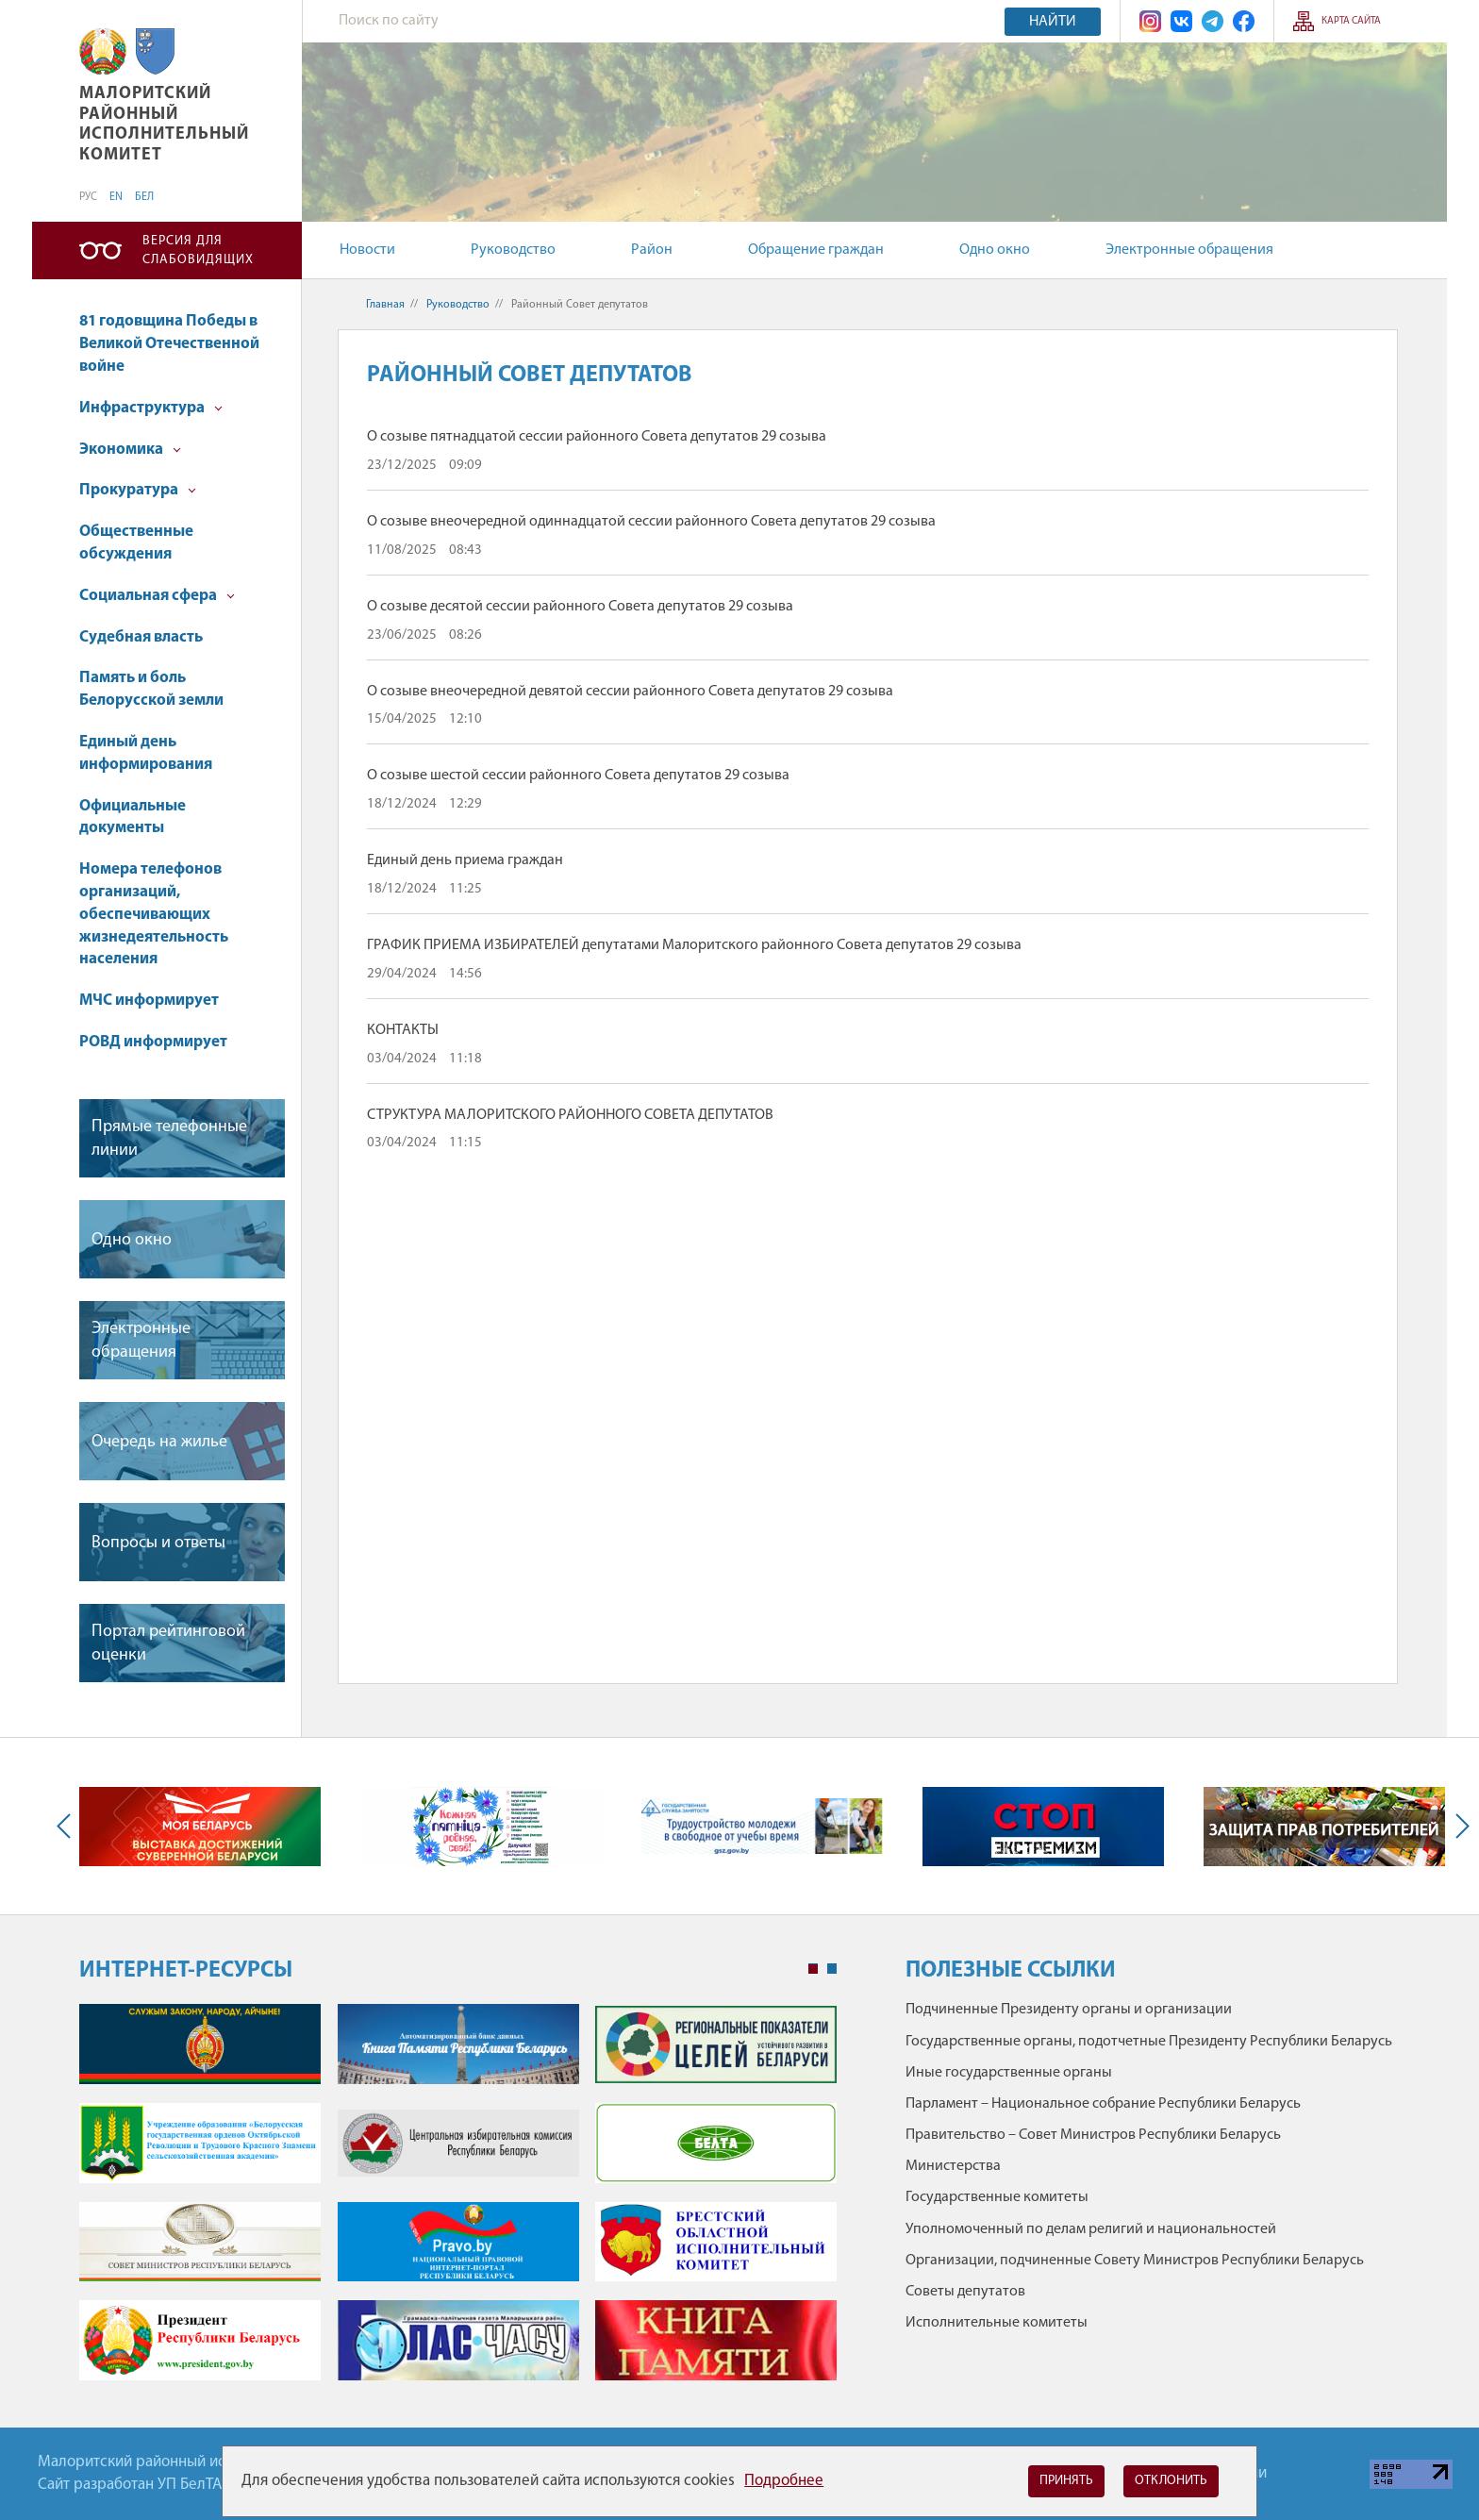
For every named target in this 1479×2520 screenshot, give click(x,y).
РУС (88, 197)
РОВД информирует (153, 1042)
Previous (68, 1826)
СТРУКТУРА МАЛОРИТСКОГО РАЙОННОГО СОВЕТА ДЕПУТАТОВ (570, 1115)
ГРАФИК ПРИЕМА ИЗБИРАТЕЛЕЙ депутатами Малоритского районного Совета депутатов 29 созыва (694, 945)
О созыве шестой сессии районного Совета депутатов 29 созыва (578, 775)
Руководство (513, 250)
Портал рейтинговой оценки (168, 1643)
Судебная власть (141, 637)
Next (1458, 1826)
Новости (367, 250)
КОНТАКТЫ (403, 1030)
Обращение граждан (816, 250)
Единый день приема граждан (465, 860)
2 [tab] (832, 1969)
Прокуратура (137, 490)
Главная (385, 304)
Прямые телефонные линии (169, 1139)
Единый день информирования (145, 753)
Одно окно (994, 250)
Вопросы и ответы (158, 1543)
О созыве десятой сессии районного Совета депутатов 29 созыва (580, 606)
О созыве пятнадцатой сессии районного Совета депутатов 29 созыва (596, 436)
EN (116, 197)
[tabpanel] (458, 2201)
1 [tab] (813, 1969)
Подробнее (783, 2481)
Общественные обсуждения (136, 543)
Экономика (130, 450)
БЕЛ (144, 197)
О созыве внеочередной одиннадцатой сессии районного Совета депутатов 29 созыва (651, 521)
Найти (1052, 21)
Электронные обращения (1189, 250)
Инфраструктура (151, 408)
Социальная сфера (157, 596)
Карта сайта (1351, 21)
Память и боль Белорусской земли (151, 689)
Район (652, 250)
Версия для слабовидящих (198, 250)
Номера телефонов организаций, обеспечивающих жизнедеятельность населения (153, 914)
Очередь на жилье (159, 1442)
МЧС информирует (149, 1001)
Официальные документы (132, 817)
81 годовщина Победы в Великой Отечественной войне (169, 344)
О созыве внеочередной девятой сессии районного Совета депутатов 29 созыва (630, 691)
